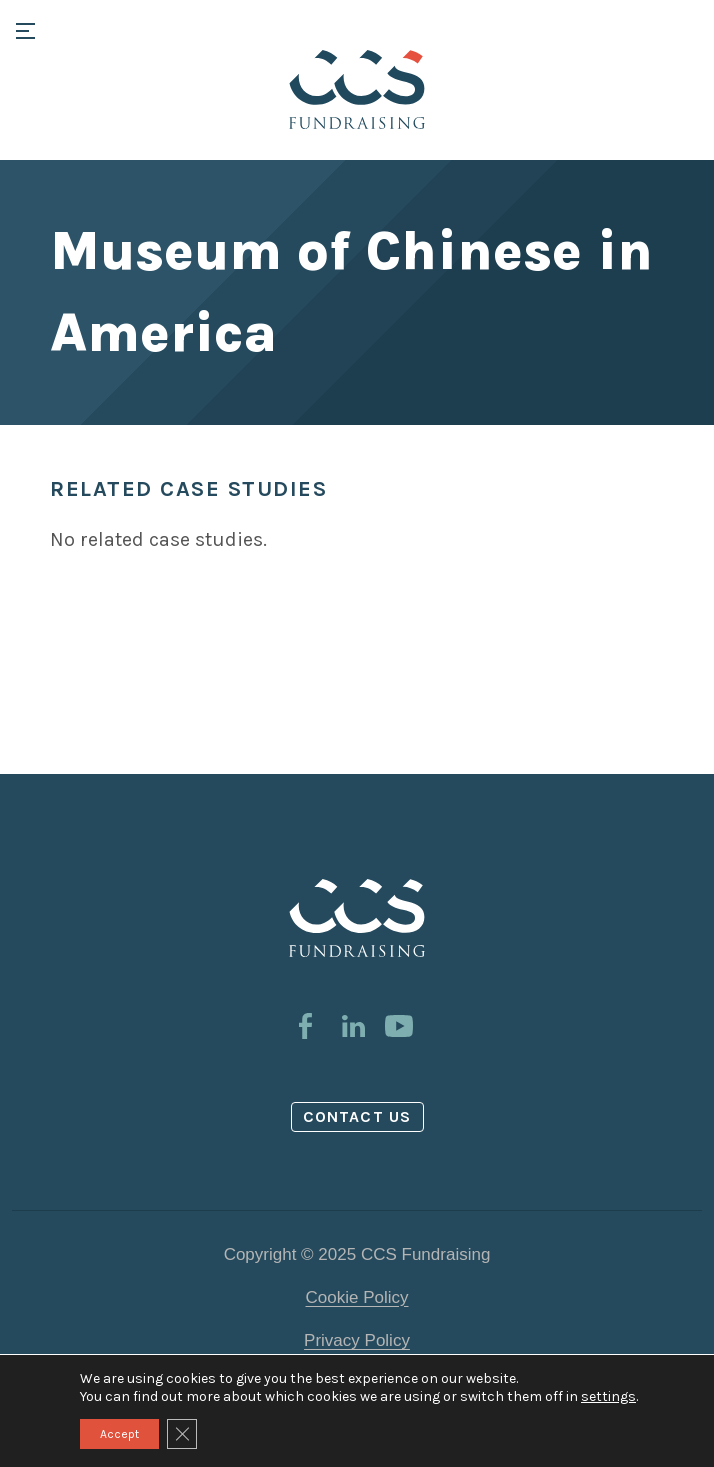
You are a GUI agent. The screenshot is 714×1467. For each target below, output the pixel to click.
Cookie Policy (357, 1297)
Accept (119, 1434)
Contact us (357, 1116)
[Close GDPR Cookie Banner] (182, 1434)
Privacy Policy (357, 1340)
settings (608, 1396)
